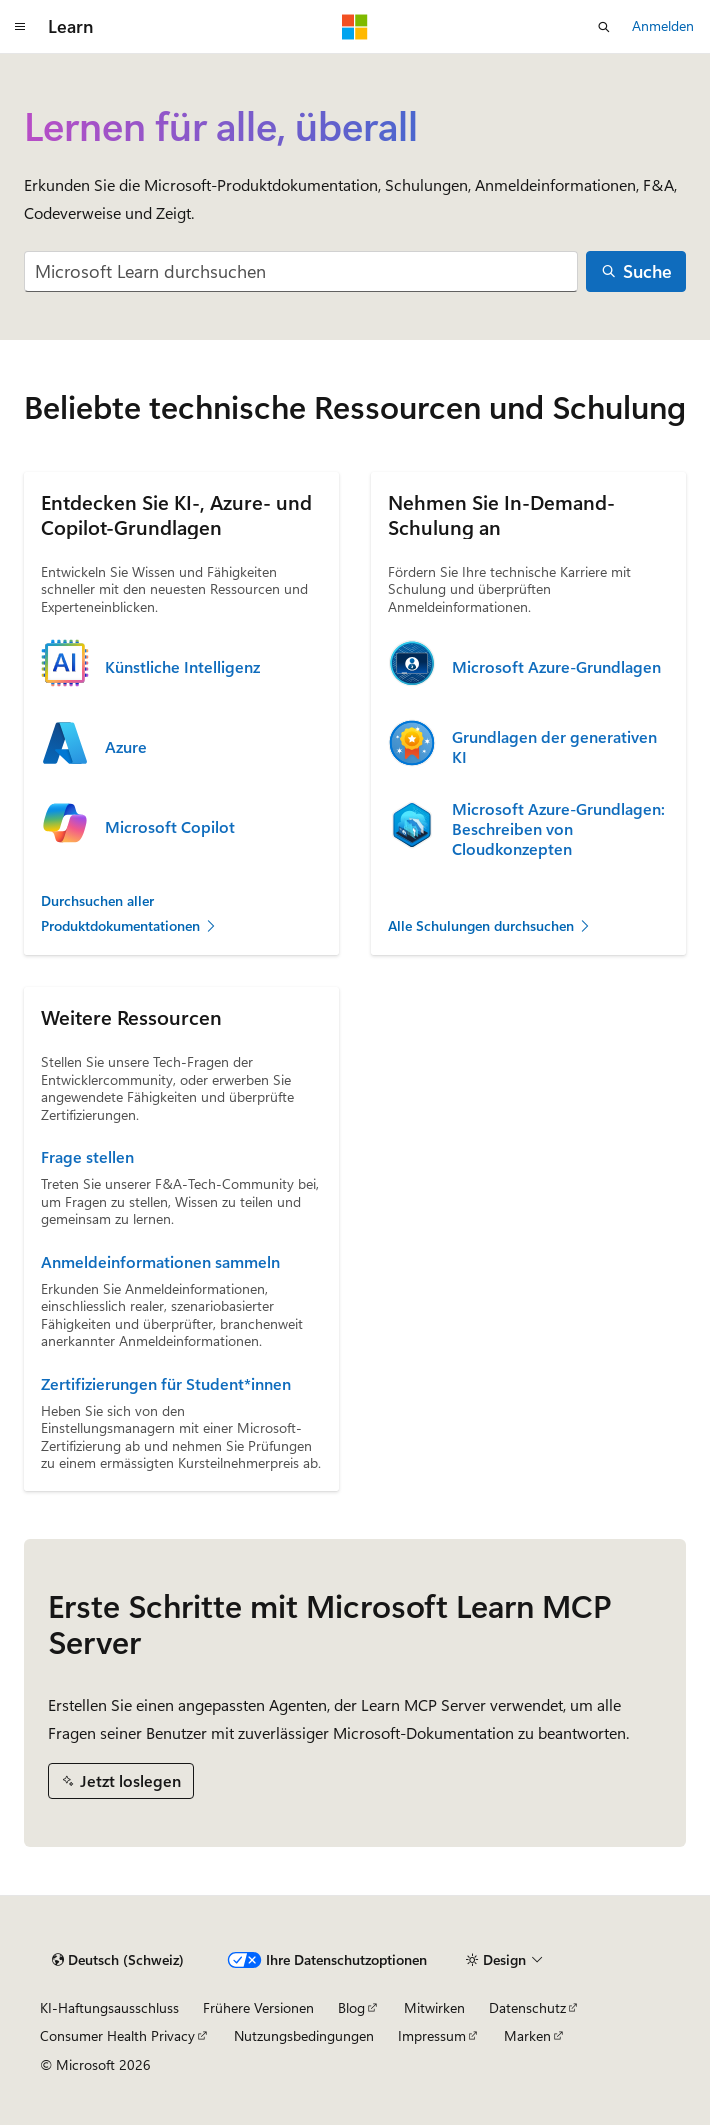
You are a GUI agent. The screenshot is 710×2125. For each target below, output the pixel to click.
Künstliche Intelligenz (182, 667)
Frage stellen (87, 1157)
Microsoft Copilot (170, 827)
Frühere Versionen (258, 2007)
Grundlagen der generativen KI (554, 747)
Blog (351, 2007)
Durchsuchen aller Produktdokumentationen (129, 913)
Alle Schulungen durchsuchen (490, 925)
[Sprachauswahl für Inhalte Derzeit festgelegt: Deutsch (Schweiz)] (118, 1960)
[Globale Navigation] (20, 27)
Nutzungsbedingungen (304, 2035)
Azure (126, 747)
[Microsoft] (355, 27)
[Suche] (636, 271)
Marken (527, 2035)
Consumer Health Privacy (117, 2035)
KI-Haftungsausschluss (109, 2007)
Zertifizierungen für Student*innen (166, 1384)
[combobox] (301, 271)
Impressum (432, 2035)
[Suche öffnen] (604, 27)
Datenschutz (527, 2007)
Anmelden (663, 25)
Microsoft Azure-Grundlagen (556, 667)
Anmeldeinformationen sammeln (160, 1262)
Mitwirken (434, 2007)
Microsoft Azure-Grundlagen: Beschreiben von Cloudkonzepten (558, 829)
